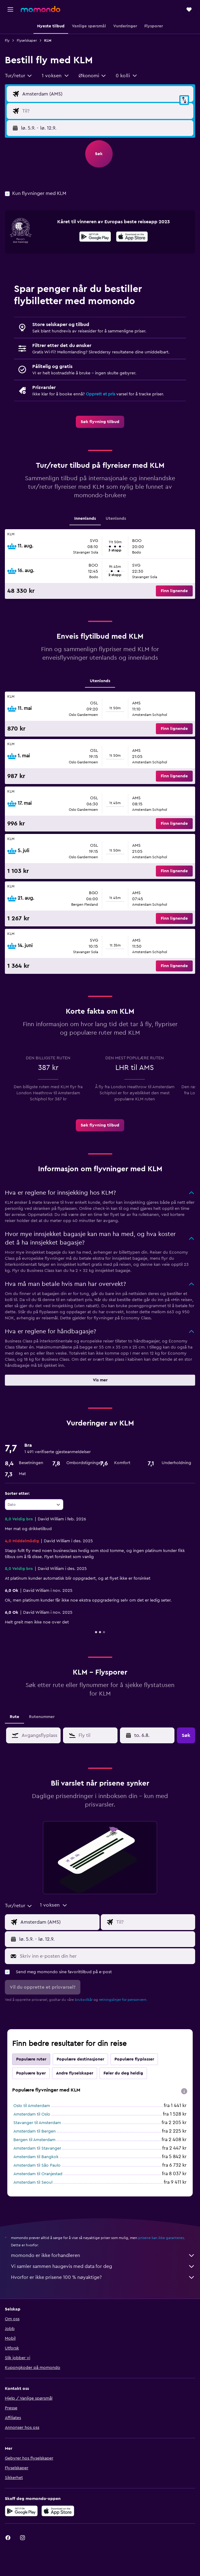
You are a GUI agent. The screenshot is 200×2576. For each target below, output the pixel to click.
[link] (100, 422)
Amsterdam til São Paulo (37, 2165)
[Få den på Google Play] (95, 237)
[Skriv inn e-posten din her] (106, 1956)
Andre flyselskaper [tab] (74, 2073)
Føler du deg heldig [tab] (123, 2073)
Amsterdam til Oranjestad (37, 2174)
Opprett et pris (100, 394)
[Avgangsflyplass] (106, 94)
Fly (7, 40)
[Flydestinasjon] (106, 111)
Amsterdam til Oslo (31, 2114)
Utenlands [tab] (116, 518)
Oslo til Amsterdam (31, 2106)
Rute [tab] (14, 1717)
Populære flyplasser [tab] (134, 2059)
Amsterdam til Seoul (32, 2182)
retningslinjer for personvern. (123, 1999)
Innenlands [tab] (85, 518)
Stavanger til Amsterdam (37, 2123)
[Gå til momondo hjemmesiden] (40, 9)
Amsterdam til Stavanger (37, 2148)
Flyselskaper (27, 40)
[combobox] (19, 75)
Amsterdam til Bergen (34, 2131)
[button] (10, 9)
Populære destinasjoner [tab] (80, 2059)
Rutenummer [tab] (41, 1717)
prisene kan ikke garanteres (161, 2238)
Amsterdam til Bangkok (35, 2157)
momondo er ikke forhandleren (103, 2255)
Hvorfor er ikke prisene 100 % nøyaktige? (103, 2277)
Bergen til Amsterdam (34, 2140)
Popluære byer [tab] (31, 2073)
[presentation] (132, 237)
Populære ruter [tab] (31, 2059)
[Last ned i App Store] (132, 237)
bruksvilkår (84, 1999)
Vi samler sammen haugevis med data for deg (103, 2266)
